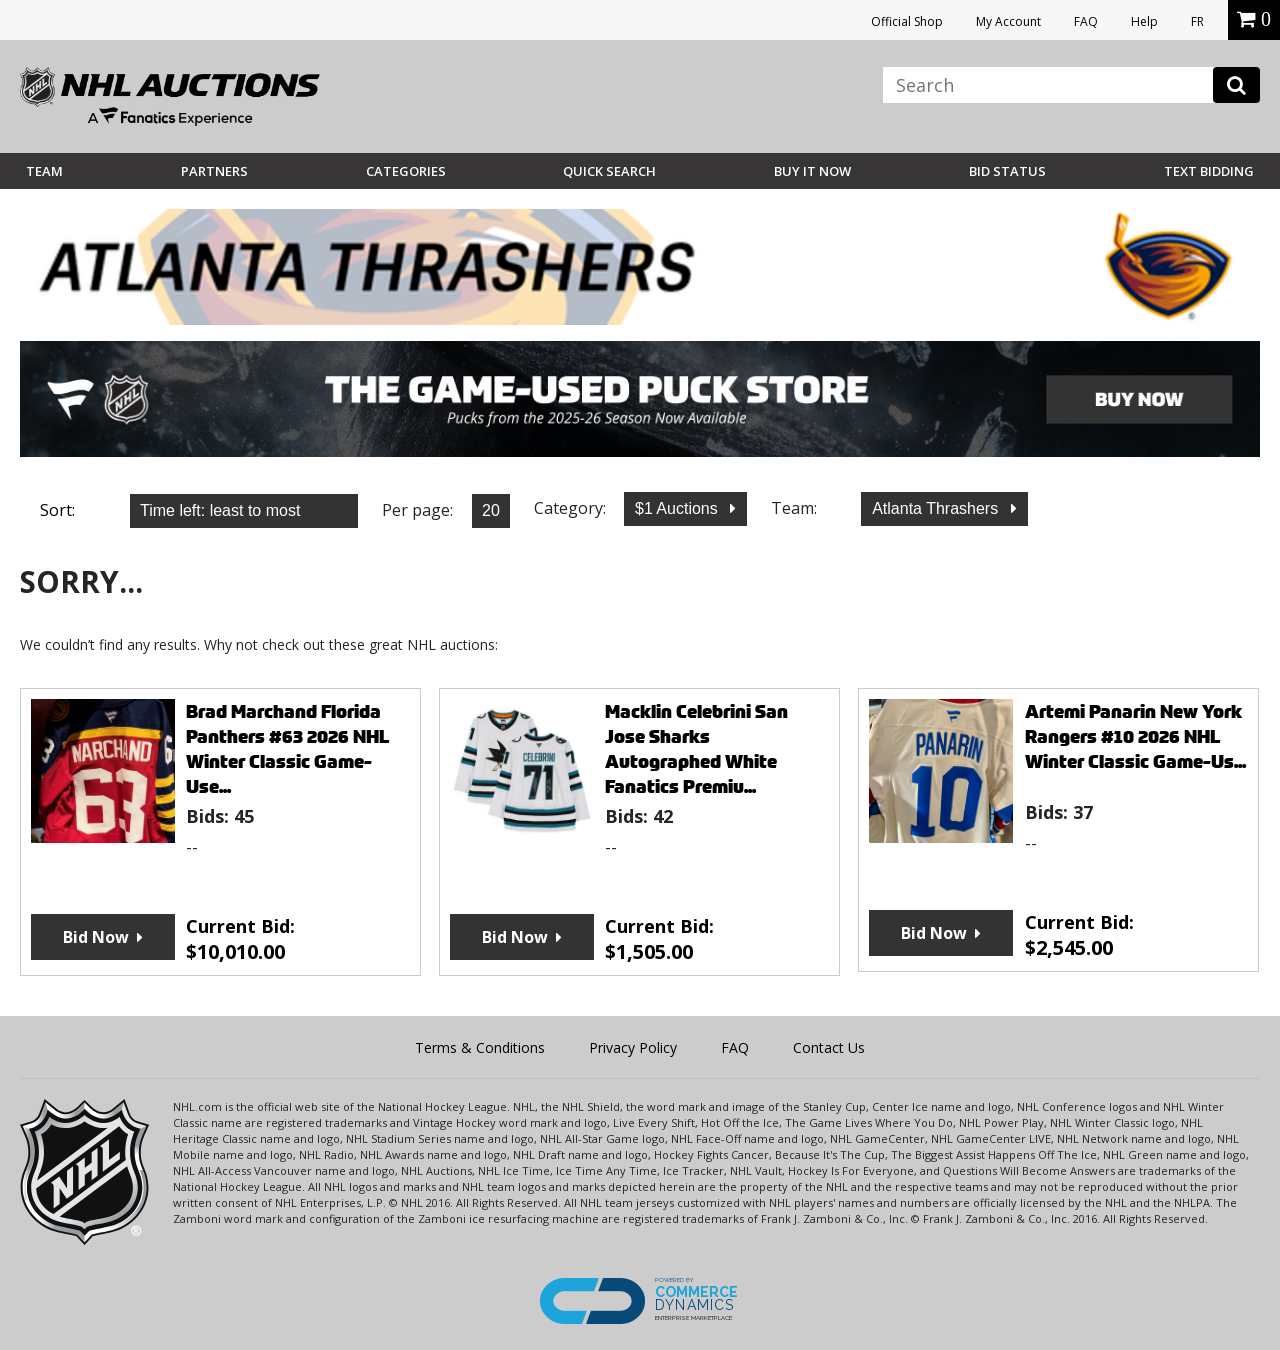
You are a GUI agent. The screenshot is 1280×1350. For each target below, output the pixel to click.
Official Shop (907, 21)
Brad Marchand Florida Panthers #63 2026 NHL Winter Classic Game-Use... (288, 749)
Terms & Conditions (480, 1047)
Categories (406, 171)
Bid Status (1007, 171)
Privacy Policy (633, 1047)
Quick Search (609, 171)
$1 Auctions (678, 508)
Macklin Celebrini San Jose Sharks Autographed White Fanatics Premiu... (696, 749)
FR (1197, 21)
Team (44, 171)
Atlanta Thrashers (937, 508)
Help (1144, 21)
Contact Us (829, 1047)
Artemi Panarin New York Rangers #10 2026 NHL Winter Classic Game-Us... (1135, 736)
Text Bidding (1209, 171)
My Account (1008, 21)
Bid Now (96, 937)
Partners (214, 171)
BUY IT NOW (812, 171)
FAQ (1086, 21)
